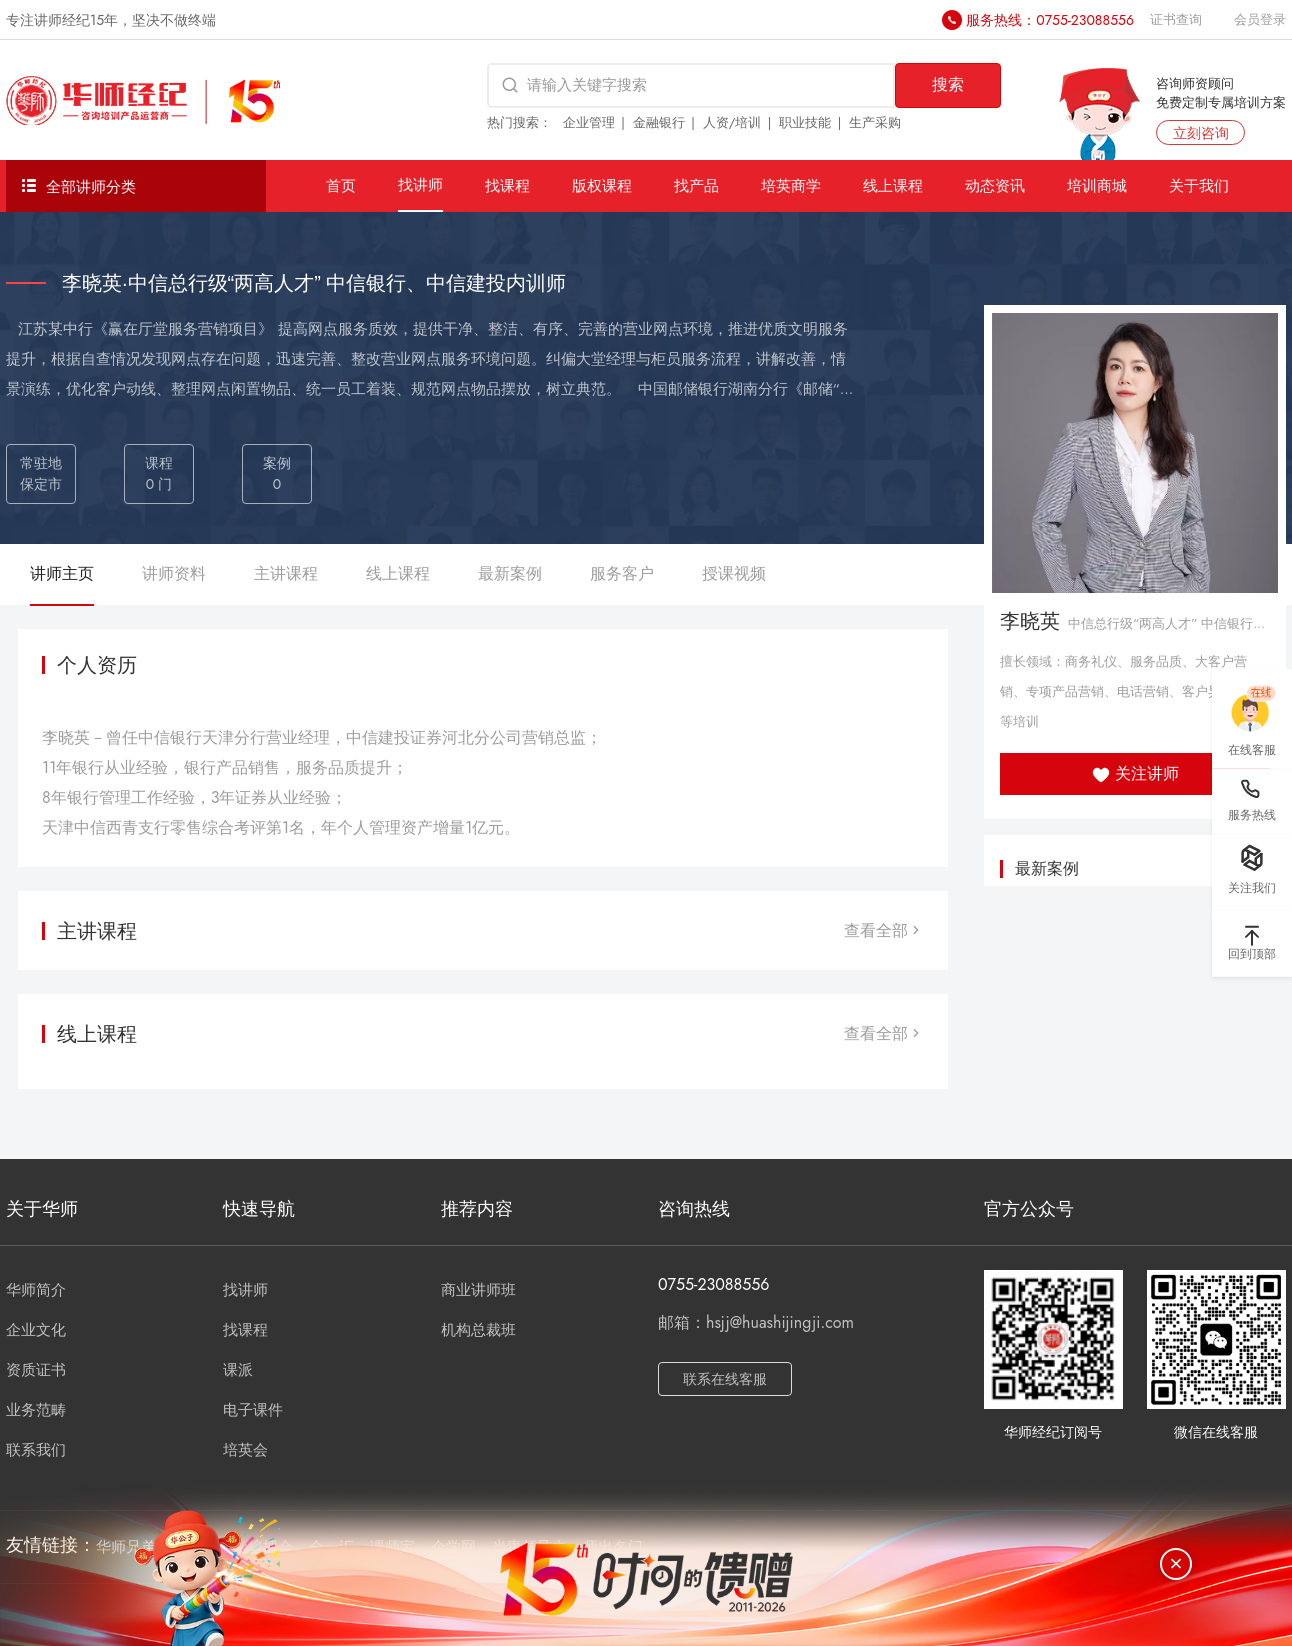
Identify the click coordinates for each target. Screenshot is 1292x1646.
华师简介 (36, 1290)
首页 (341, 185)
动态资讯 (995, 185)
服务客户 (622, 573)
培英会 (245, 1450)
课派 (238, 1370)
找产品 (696, 185)
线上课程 (893, 185)
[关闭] (1176, 1564)
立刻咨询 (1201, 133)
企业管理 (589, 122)
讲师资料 (174, 573)
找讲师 (420, 184)
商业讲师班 (478, 1290)
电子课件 (253, 1410)
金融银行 (659, 122)
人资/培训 (732, 122)
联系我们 (36, 1450)
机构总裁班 (478, 1330)
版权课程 (602, 185)
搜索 (948, 84)
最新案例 (510, 573)
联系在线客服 (725, 1379)
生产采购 (875, 122)
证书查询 (1176, 19)
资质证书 (36, 1370)
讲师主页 (62, 573)
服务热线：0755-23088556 (1050, 20)
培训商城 (1097, 185)
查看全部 (884, 930)
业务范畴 (36, 1410)
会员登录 (1260, 19)
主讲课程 (286, 573)
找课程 (507, 185)
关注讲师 (1135, 773)
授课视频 (734, 573)
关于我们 (1199, 185)
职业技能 (805, 122)
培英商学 (791, 185)
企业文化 (36, 1330)
